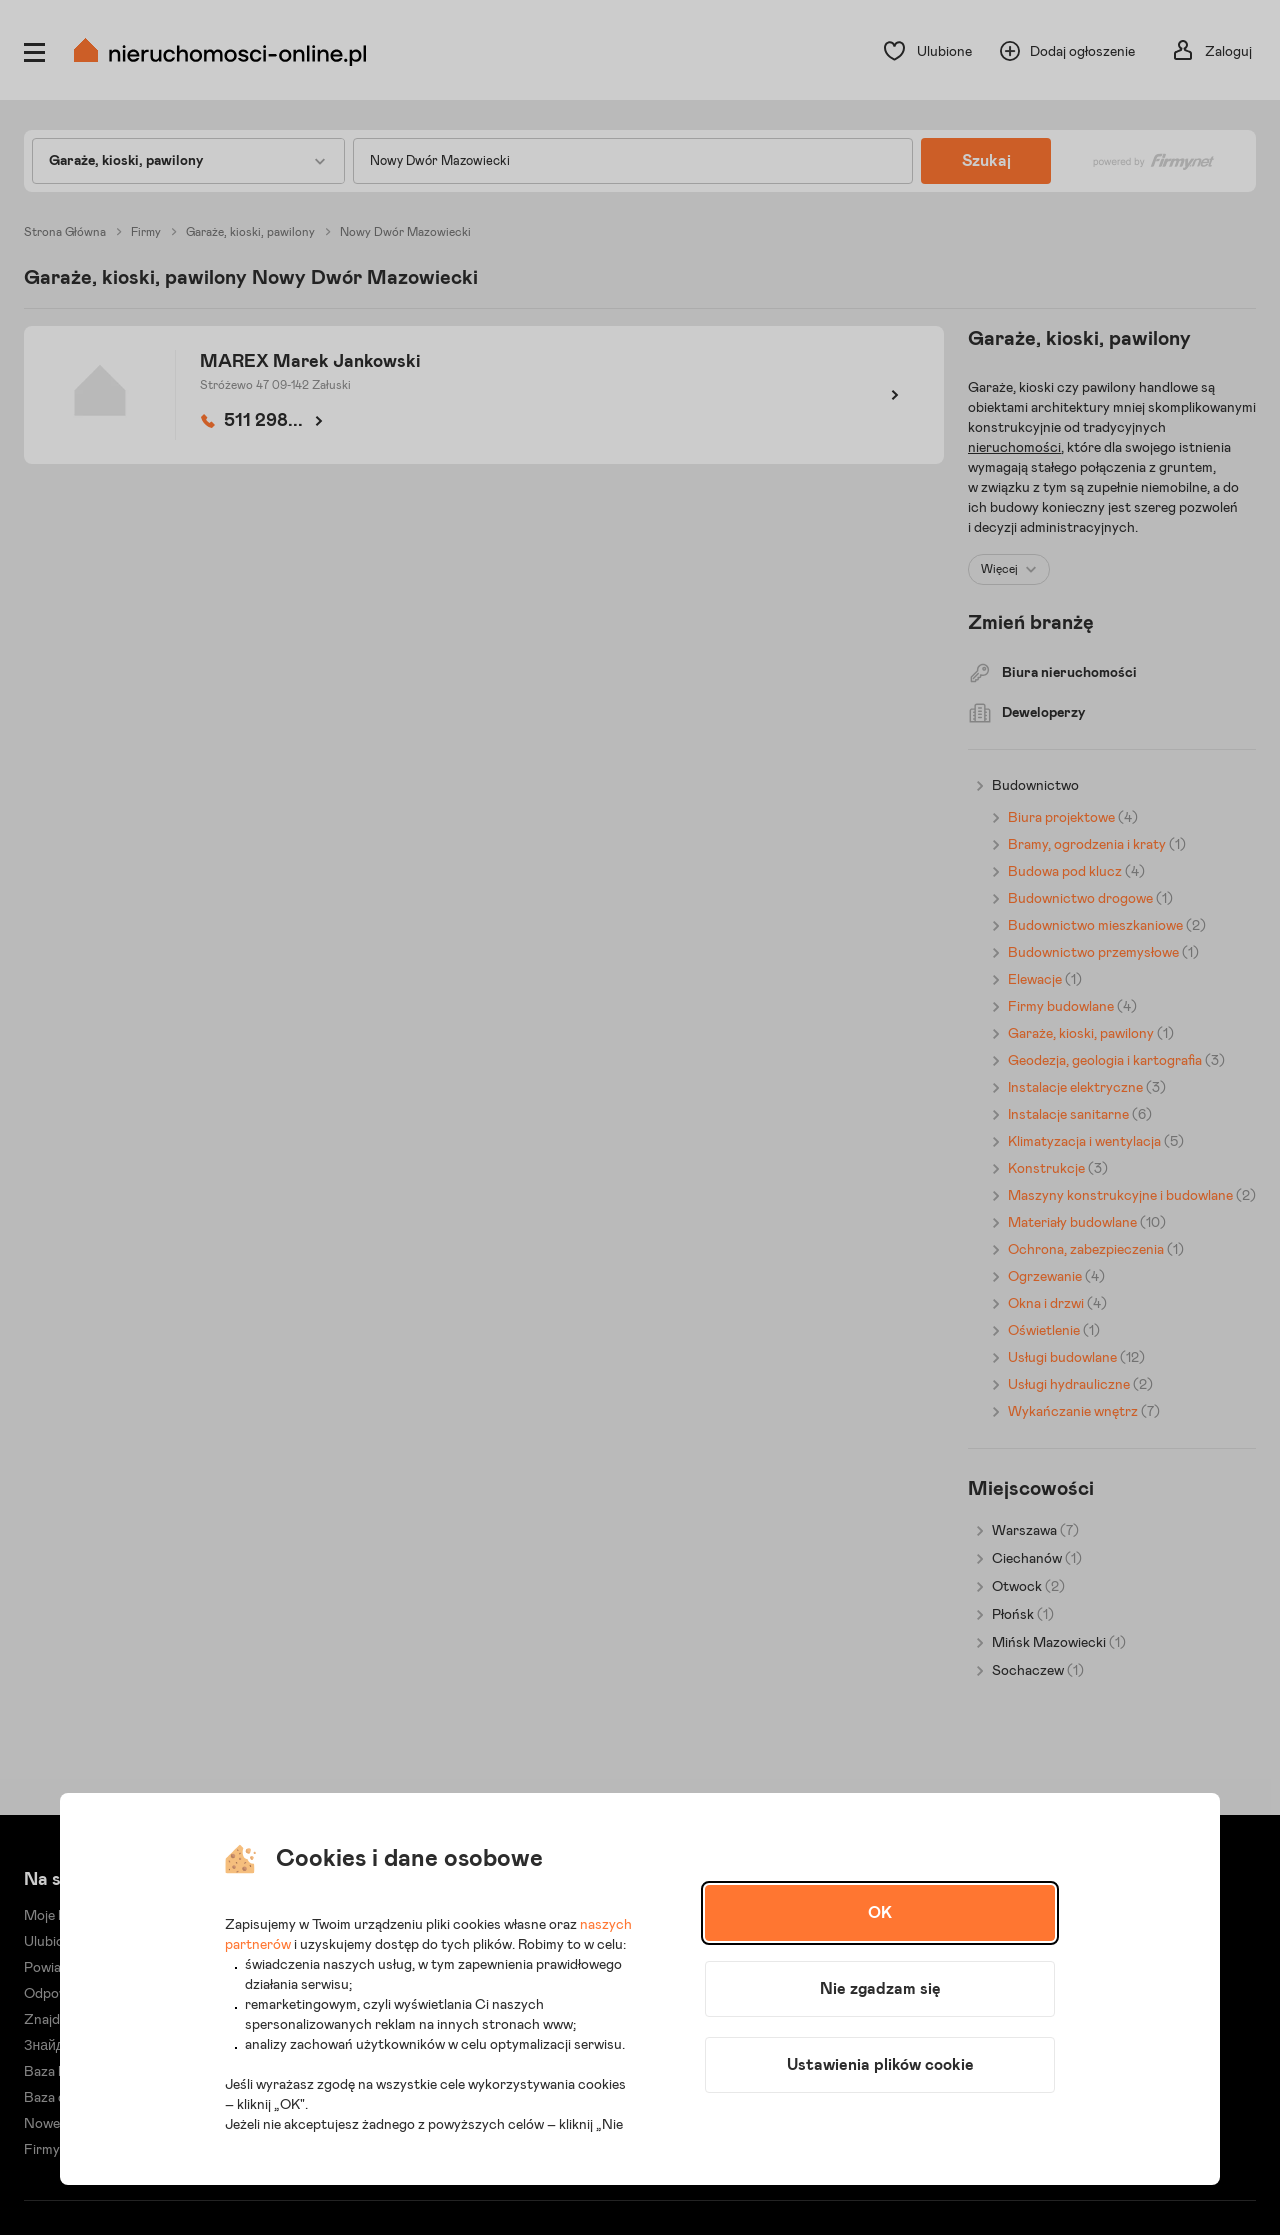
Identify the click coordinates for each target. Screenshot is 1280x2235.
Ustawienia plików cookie (880, 2065)
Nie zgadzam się (880, 1989)
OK (880, 1913)
